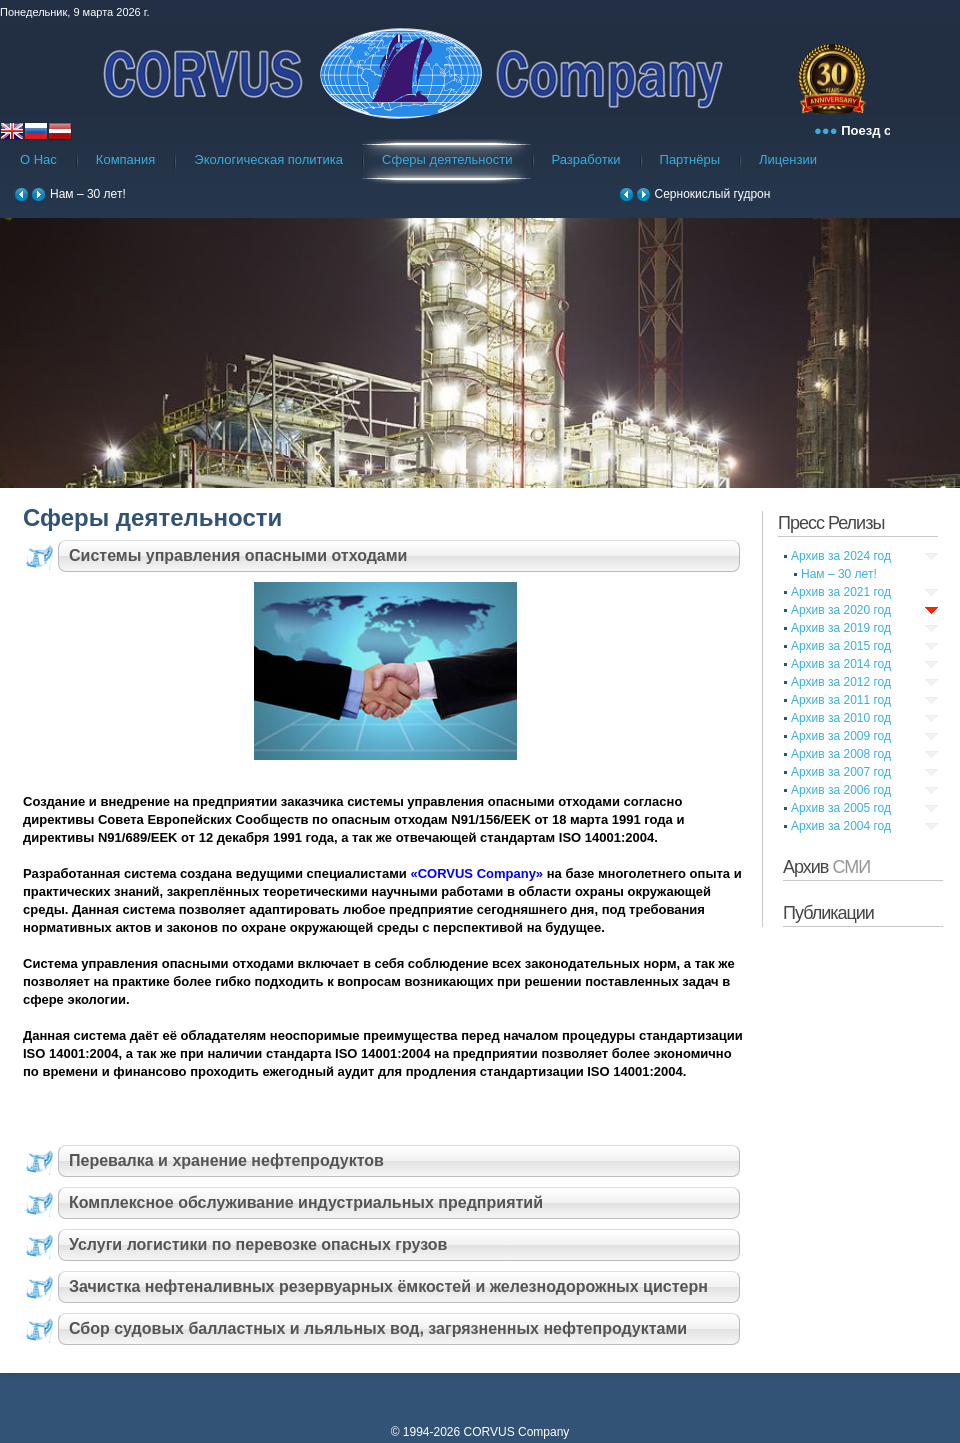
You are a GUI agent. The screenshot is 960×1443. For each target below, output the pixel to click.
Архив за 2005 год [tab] (841, 808)
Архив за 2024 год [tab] (841, 556)
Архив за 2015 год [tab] (841, 646)
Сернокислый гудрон (713, 194)
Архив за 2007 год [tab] (841, 772)
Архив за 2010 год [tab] (841, 718)
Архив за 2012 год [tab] (841, 682)
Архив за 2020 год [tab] (841, 610)
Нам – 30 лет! (88, 194)
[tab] (385, 556)
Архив (826, 867)
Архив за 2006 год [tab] (841, 790)
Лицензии (788, 159)
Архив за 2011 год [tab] (841, 700)
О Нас (38, 159)
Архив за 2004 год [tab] (841, 826)
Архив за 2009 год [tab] (841, 736)
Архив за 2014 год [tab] (841, 664)
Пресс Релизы (831, 523)
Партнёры (690, 159)
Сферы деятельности (447, 159)
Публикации (828, 913)
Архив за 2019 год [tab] (841, 628)
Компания (126, 159)
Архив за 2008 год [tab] (841, 754)
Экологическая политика (268, 159)
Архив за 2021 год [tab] (841, 592)
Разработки (586, 159)
